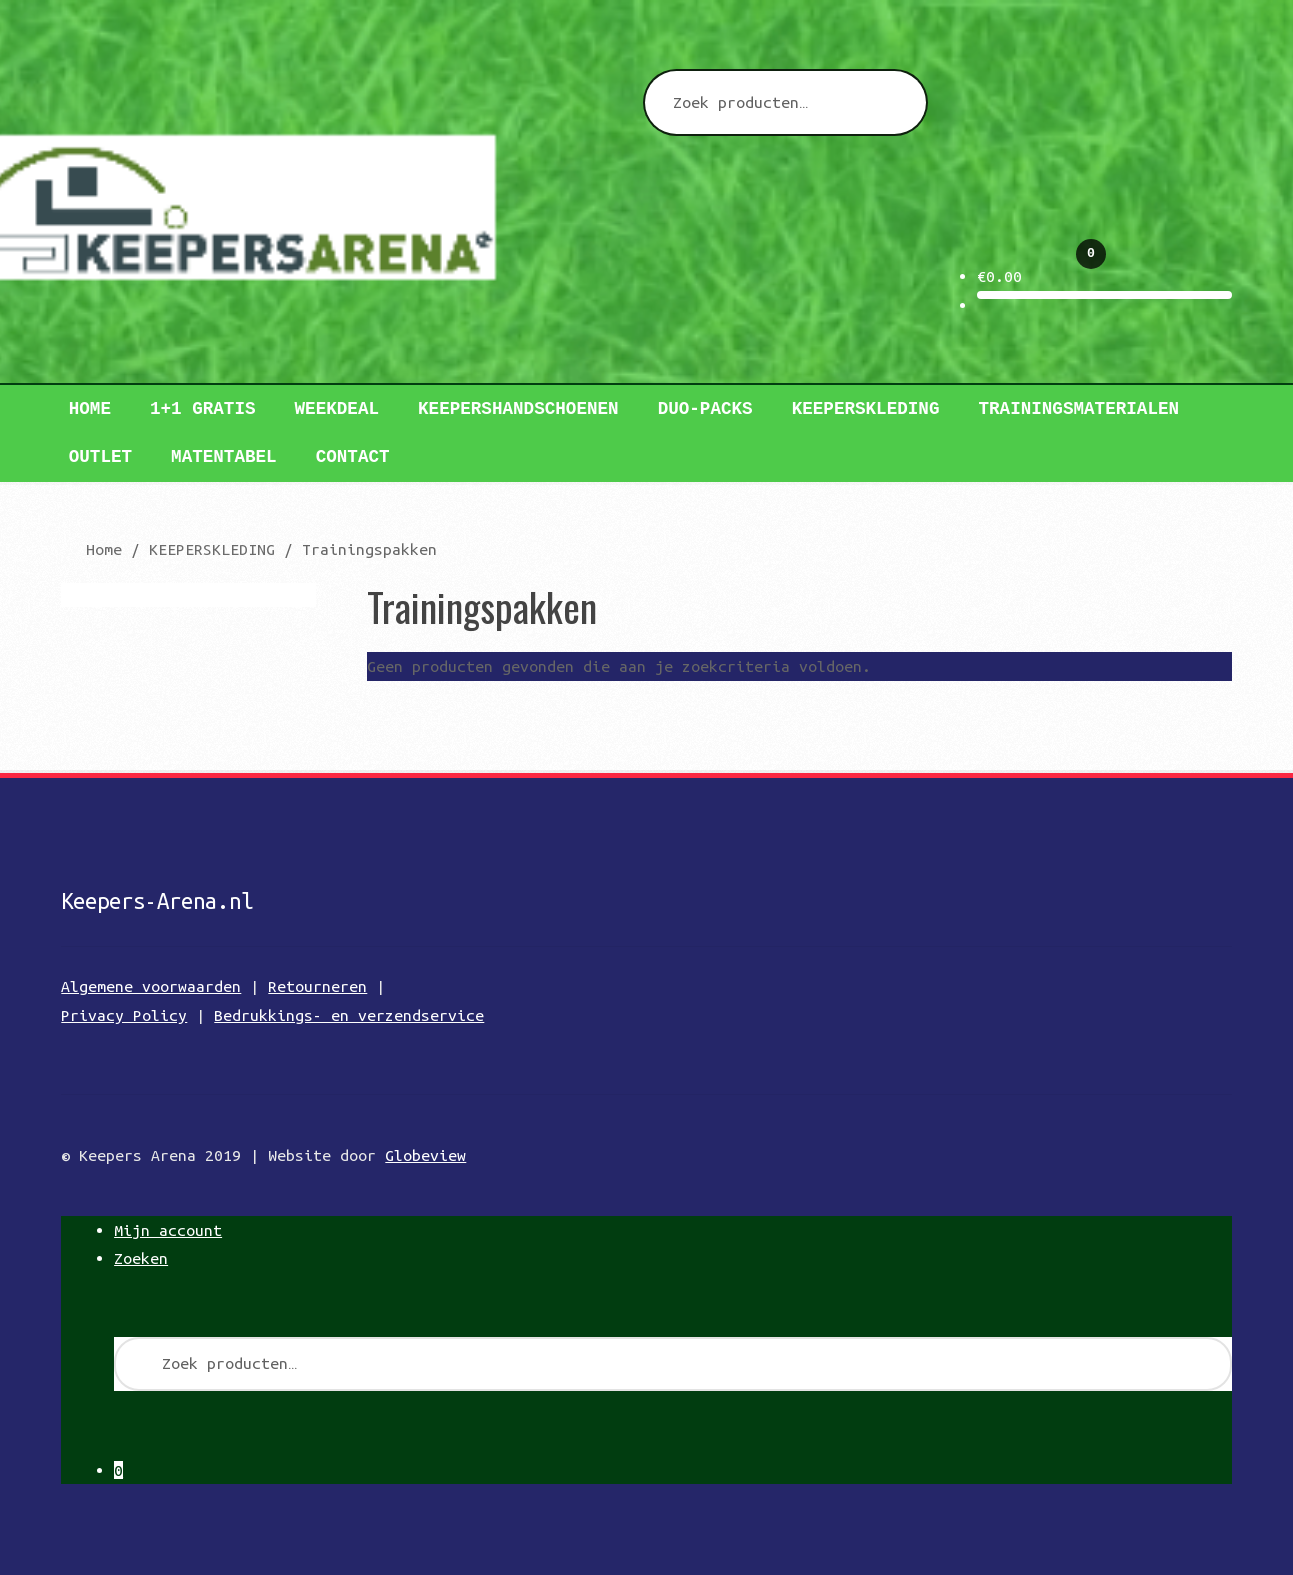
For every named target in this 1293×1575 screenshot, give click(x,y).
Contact (353, 457)
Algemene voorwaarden (151, 986)
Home (90, 409)
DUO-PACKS (705, 409)
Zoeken (141, 1258)
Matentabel (224, 457)
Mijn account (168, 1230)
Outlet (100, 457)
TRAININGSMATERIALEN (1078, 409)
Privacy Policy (124, 1015)
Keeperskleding (866, 409)
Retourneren (317, 986)
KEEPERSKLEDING (212, 549)
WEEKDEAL (337, 409)
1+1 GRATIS (203, 409)
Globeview (425, 1155)
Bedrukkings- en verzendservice (349, 1015)
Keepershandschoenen (518, 409)
